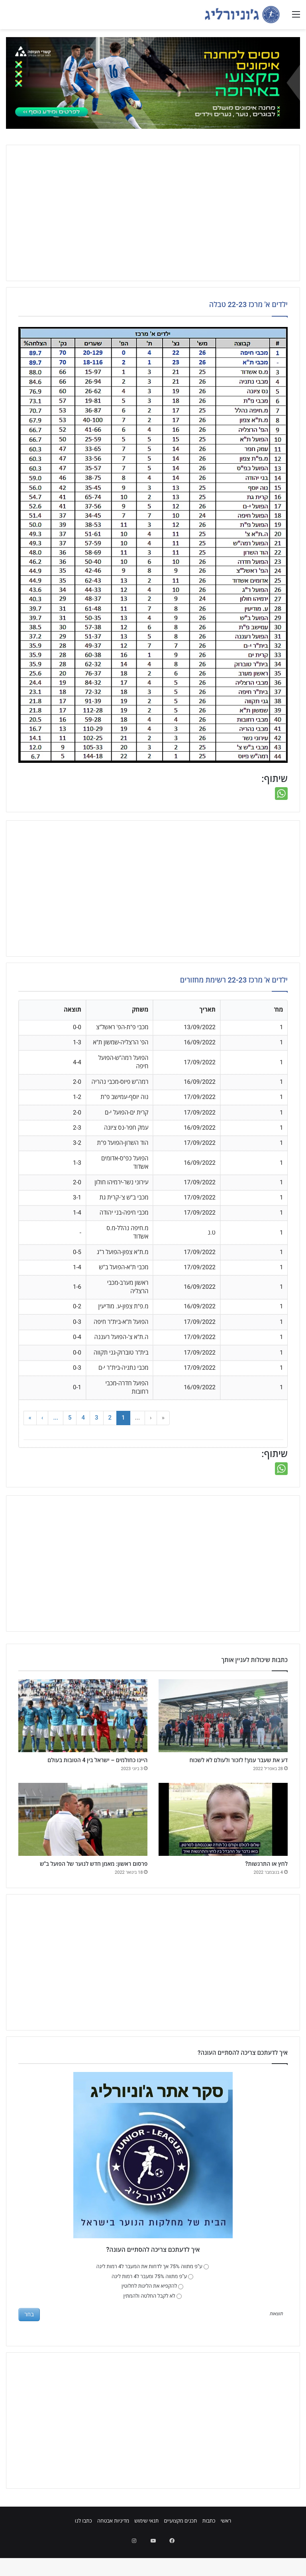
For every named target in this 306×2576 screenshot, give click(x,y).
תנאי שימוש (146, 2549)
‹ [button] (151, 1417)
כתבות (209, 2549)
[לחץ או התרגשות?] (223, 1833)
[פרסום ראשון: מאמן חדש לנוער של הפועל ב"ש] (82, 1833)
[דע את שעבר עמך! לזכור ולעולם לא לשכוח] (223, 1715)
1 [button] (123, 1417)
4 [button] (83, 1417)
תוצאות (276, 2342)
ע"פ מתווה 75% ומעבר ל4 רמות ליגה (152, 2304)
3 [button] (96, 1417)
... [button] (137, 1417)
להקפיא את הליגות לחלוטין (152, 2314)
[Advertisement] (153, 213)
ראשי (226, 2549)
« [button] (163, 1417)
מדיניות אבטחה (113, 2549)
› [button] (42, 1417)
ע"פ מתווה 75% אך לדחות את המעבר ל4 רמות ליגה (152, 2294)
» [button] (30, 1417)
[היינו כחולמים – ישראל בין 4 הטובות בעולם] (82, 1715)
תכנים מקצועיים (180, 2549)
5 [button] (70, 1417)
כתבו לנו (83, 2549)
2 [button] (110, 1417)
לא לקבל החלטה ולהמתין (153, 2324)
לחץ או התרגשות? (258, 1879)
